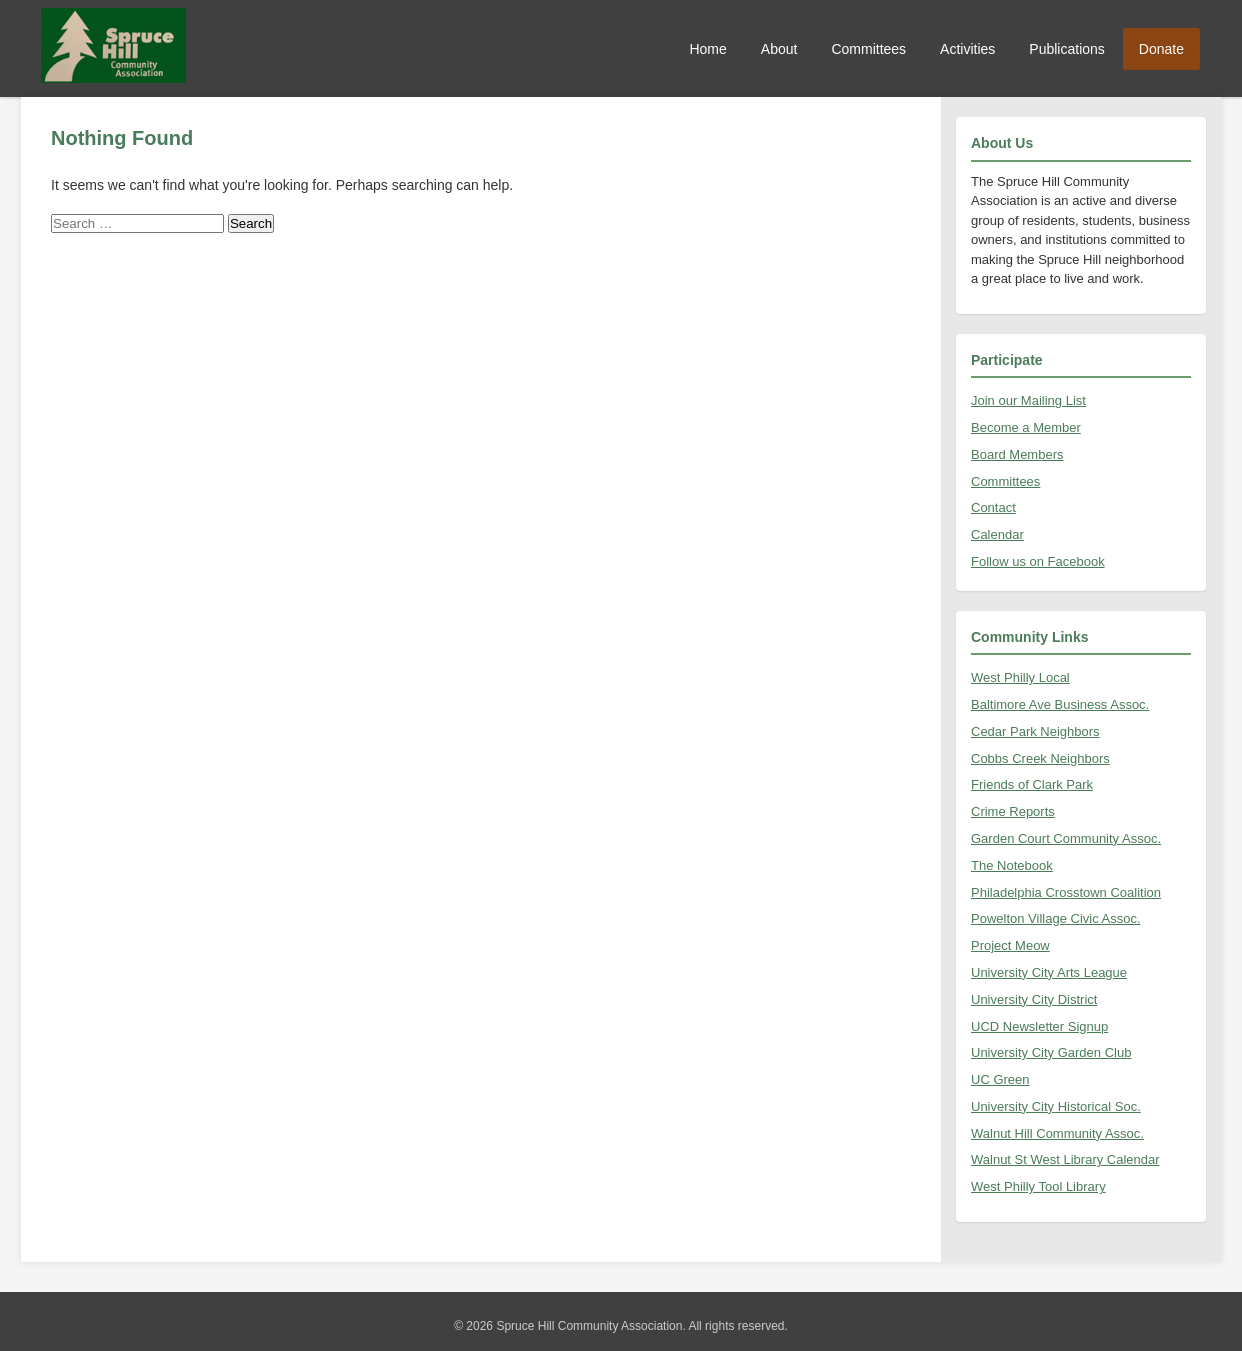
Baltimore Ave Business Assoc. (1060, 704)
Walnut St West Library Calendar (1065, 1159)
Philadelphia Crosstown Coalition (1066, 892)
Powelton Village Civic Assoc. (1056, 918)
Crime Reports (1013, 811)
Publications (1067, 49)
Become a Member (1026, 427)
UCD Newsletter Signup (1039, 1026)
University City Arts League (1049, 972)
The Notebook (1012, 865)
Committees (868, 49)
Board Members (1017, 454)
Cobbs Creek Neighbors (1040, 758)
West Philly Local (1020, 677)
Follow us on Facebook (1038, 561)
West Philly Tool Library (1038, 1186)
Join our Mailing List (1028, 400)
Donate (1161, 49)
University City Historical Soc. (1056, 1106)
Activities (967, 49)
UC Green (1000, 1079)
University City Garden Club (1051, 1052)
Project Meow (1010, 945)
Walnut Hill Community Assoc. (1057, 1133)
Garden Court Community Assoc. (1066, 838)
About (779, 49)
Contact (993, 507)
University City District (1034, 999)
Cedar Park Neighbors (1035, 731)
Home (707, 49)
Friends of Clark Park (1032, 784)
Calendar (997, 534)
